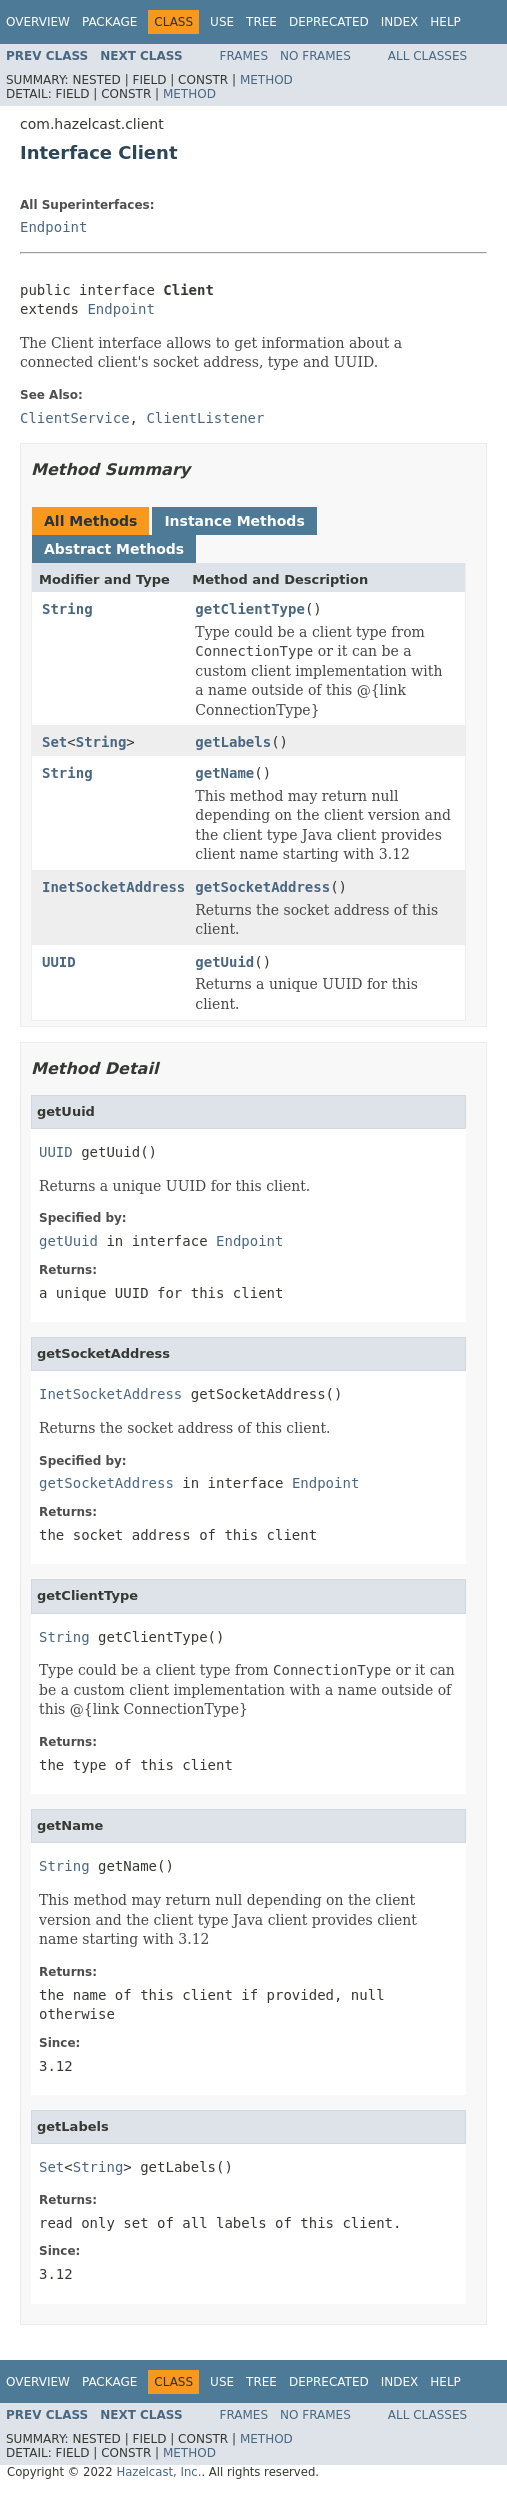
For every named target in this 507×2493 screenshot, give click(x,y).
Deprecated (329, 22)
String (67, 609)
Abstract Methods (114, 549)
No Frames (315, 56)
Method (266, 80)
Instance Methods (234, 521)
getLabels (233, 742)
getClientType (250, 609)
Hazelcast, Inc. (158, 2472)
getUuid (224, 962)
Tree (261, 22)
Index (400, 22)
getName (224, 773)
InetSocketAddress (113, 887)
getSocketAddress (262, 887)
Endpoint (53, 227)
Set (54, 742)
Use (222, 22)
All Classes (427, 56)
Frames (244, 56)
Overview (38, 22)
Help (445, 22)
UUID (59, 962)
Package (109, 22)
